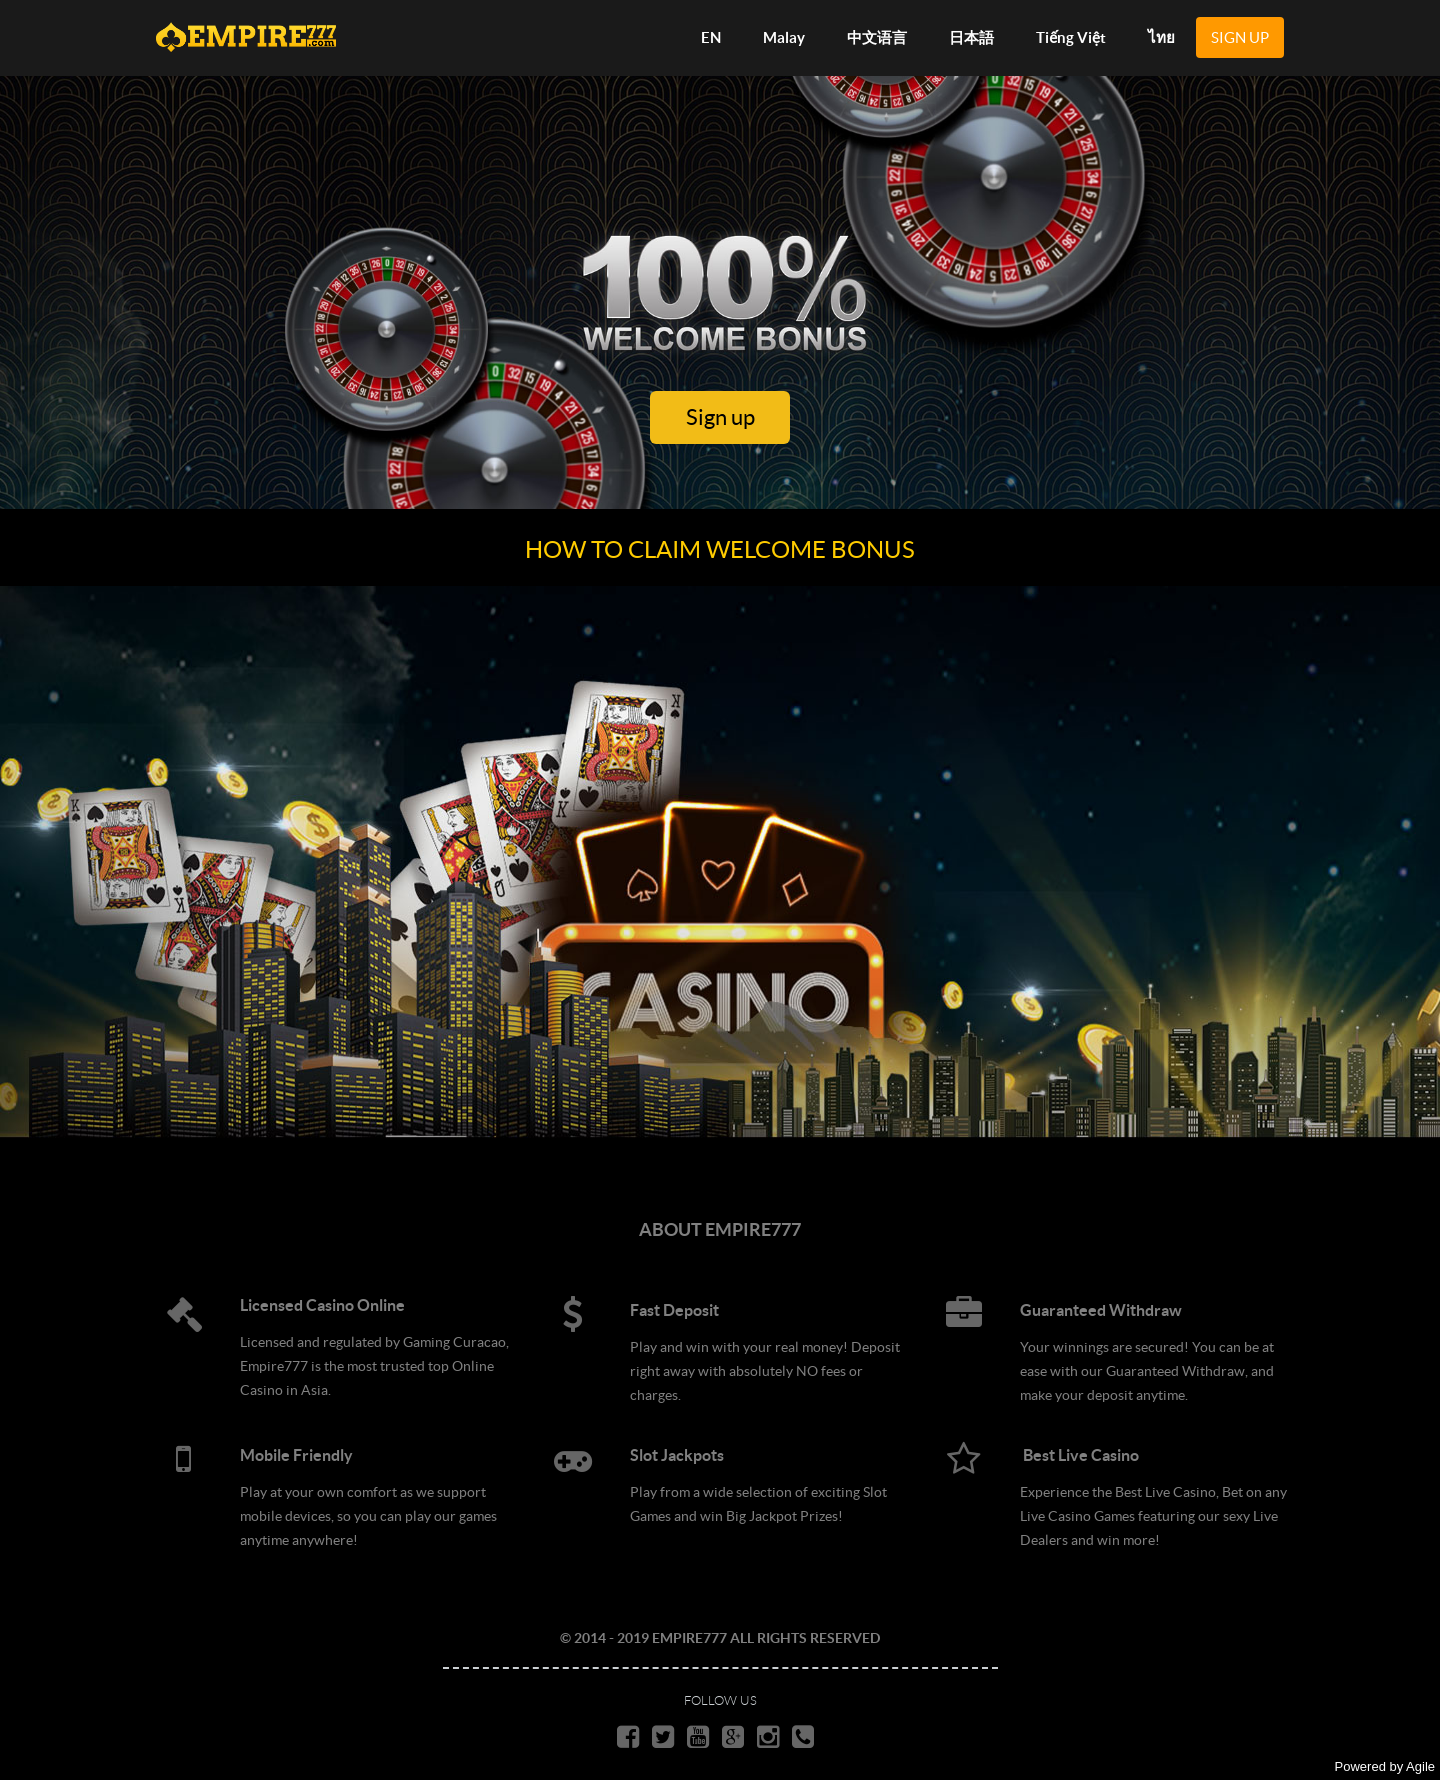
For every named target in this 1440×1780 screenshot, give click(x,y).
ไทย (1161, 37)
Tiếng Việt (1071, 37)
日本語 (971, 37)
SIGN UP (1240, 37)
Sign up (720, 417)
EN (711, 37)
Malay (784, 37)
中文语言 (877, 37)
